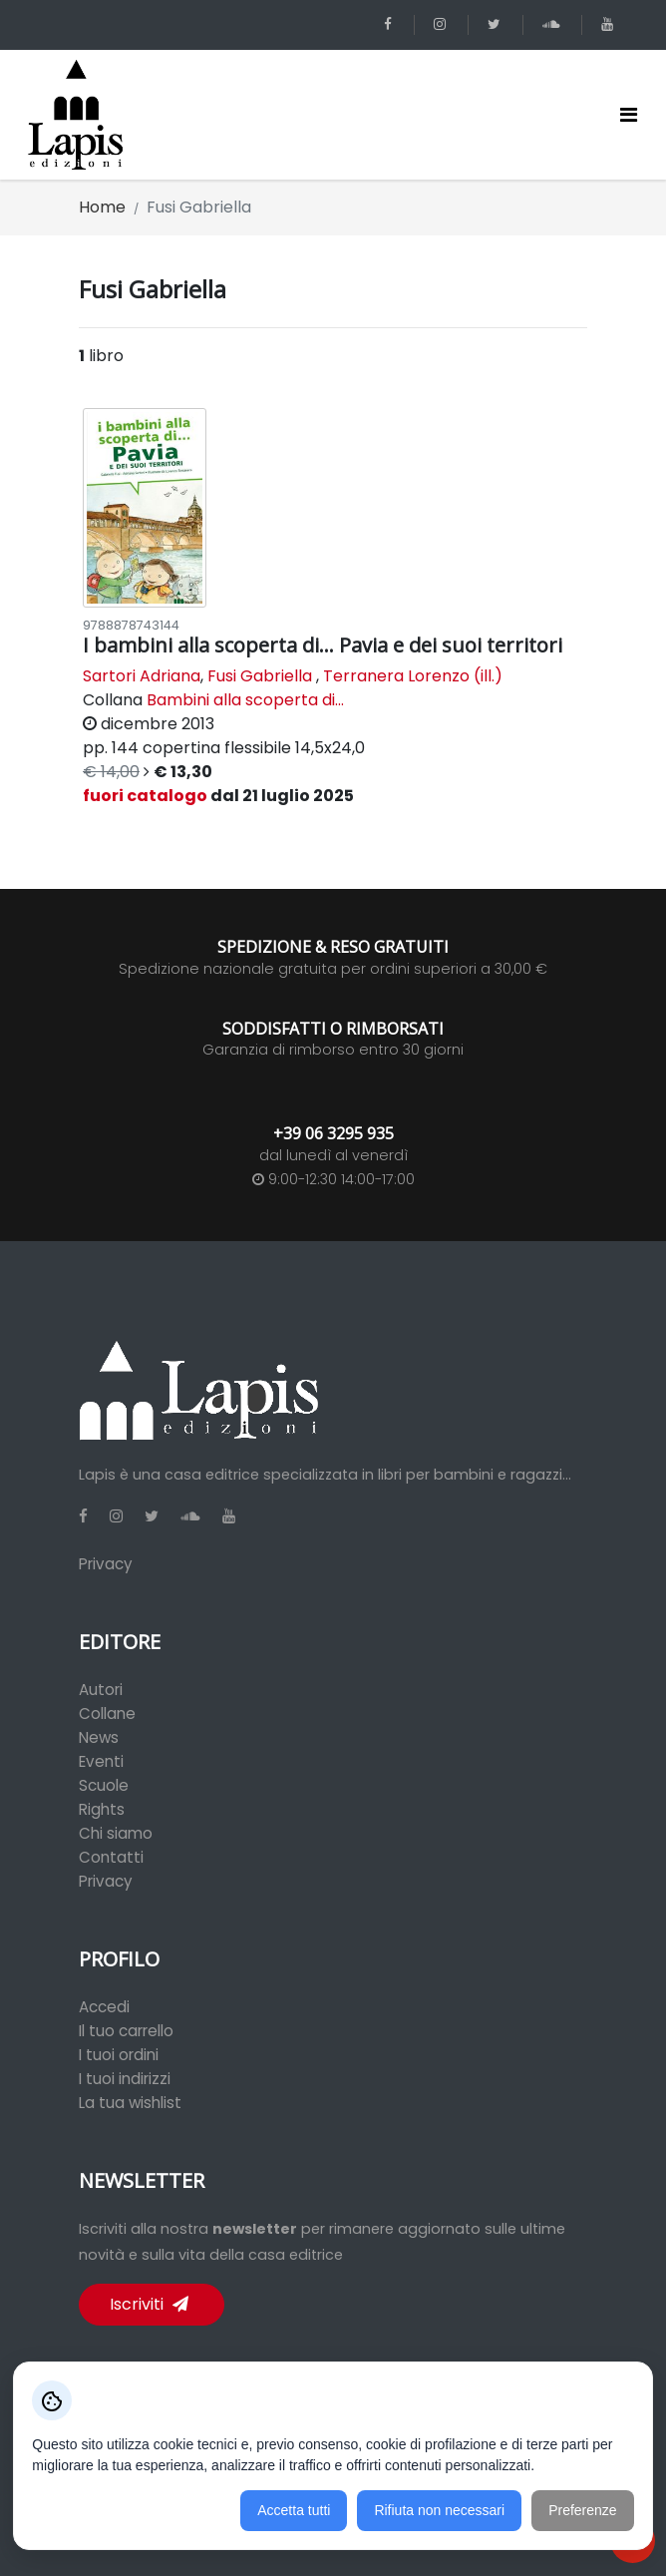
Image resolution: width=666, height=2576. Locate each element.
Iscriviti (149, 2304)
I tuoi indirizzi (124, 2078)
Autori (101, 1689)
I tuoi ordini (119, 2054)
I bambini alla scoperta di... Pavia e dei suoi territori (322, 645)
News (99, 1737)
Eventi (101, 1761)
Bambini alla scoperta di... (245, 699)
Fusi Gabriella (259, 675)
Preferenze (582, 2510)
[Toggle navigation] (628, 115)
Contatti (111, 1857)
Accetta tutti (293, 2510)
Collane (107, 1713)
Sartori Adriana (141, 675)
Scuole (104, 1785)
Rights (102, 1809)
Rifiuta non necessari (439, 2510)
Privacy (106, 1563)
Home (102, 207)
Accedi (104, 2006)
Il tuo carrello (126, 2030)
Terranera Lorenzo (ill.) (412, 675)
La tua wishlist (130, 2102)
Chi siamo (116, 1833)
